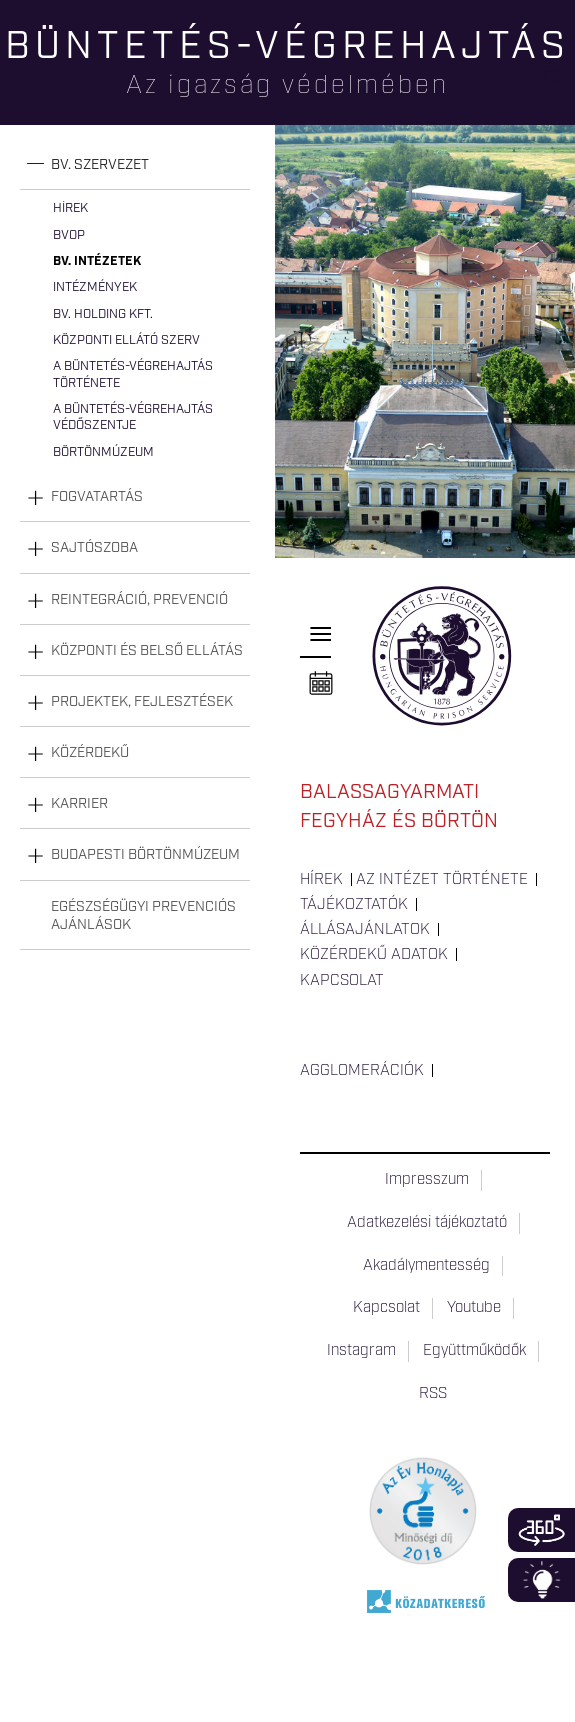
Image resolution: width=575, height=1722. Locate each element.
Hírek (70, 208)
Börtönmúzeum (103, 452)
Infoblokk (541, 1580)
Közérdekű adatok (374, 955)
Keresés (560, 85)
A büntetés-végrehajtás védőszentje (133, 417)
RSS (433, 1394)
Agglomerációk (362, 1071)
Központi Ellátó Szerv (126, 340)
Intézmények (95, 287)
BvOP (69, 235)
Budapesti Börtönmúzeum (145, 855)
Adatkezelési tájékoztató (427, 1223)
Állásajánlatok (365, 930)
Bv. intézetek (97, 261)
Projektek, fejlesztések (142, 702)
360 (541, 1530)
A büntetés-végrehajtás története (133, 374)
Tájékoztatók (354, 905)
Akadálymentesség (426, 1266)
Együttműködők (474, 1351)
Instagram (361, 1351)
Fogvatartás (97, 497)
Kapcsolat (342, 981)
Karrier (79, 804)
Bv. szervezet (100, 165)
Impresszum (427, 1180)
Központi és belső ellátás (147, 651)
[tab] (135, 165)
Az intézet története (442, 880)
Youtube (474, 1308)
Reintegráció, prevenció (139, 600)
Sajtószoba (94, 548)
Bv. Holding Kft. (103, 314)
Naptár (321, 684)
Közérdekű (90, 753)
